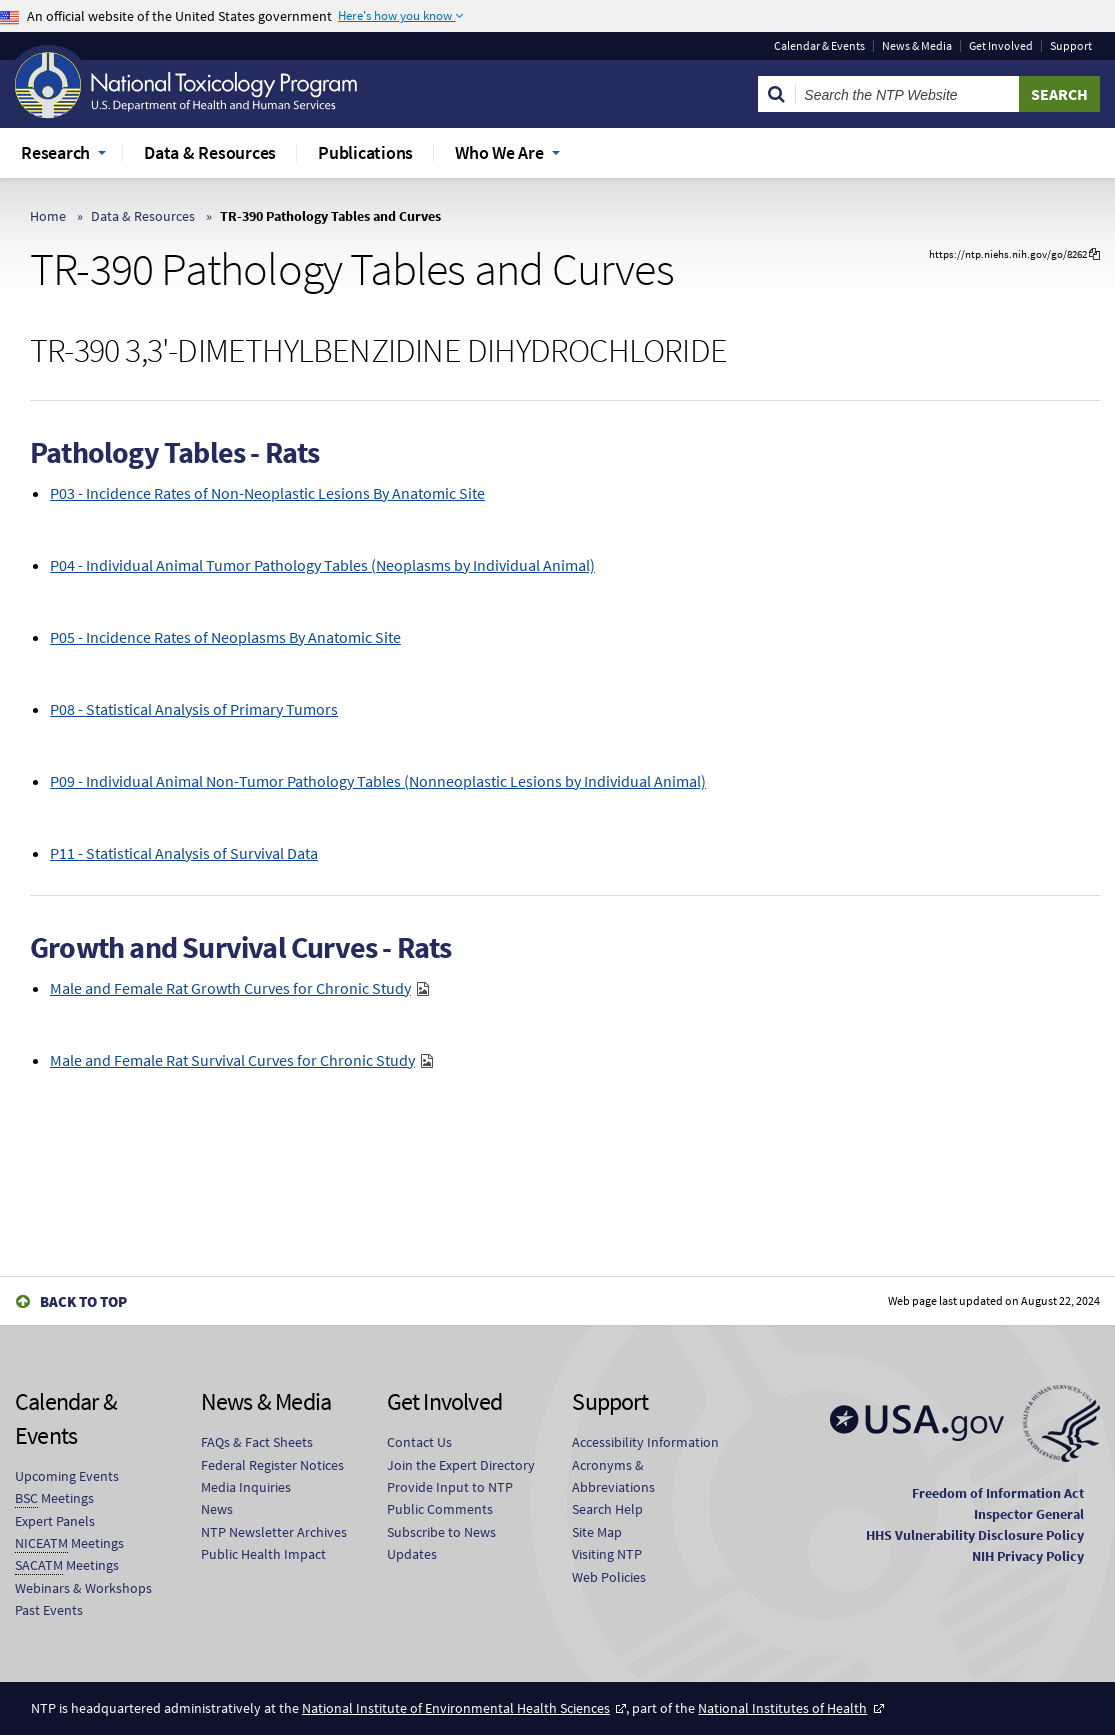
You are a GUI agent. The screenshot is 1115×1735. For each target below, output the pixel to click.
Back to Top (83, 1301)
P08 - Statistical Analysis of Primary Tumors (194, 709)
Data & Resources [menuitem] (210, 152)
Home (48, 216)
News (217, 1509)
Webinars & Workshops (83, 1588)
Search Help (607, 1509)
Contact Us (419, 1442)
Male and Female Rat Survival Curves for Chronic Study (232, 1060)
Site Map (597, 1532)
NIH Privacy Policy (1028, 1556)
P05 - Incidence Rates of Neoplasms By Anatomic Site (225, 637)
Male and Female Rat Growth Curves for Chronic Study (230, 988)
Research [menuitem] (55, 152)
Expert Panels (55, 1521)
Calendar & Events (819, 46)
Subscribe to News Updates (441, 1543)
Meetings (54, 1498)
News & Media (917, 46)
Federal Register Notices (272, 1465)
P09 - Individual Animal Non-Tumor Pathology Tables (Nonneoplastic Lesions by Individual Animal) (378, 781)
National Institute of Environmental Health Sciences (456, 1708)
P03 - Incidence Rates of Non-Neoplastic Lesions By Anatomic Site (267, 493)
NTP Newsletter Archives (274, 1532)
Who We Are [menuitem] (499, 152)
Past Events (49, 1610)
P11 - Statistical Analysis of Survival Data (184, 853)
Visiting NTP (607, 1554)
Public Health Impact (263, 1554)
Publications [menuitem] (365, 152)
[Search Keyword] (907, 94)
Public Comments (440, 1509)
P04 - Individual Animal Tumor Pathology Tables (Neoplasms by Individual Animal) (322, 565)
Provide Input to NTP (450, 1487)
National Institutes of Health (782, 1708)
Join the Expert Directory (461, 1465)
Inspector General (1029, 1514)
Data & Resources (143, 216)
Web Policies (609, 1577)
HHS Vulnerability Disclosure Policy (975, 1535)
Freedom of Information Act (998, 1493)
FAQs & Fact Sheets (257, 1442)
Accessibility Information (645, 1442)
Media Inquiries (246, 1487)
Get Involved (1001, 46)
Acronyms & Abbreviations (613, 1476)
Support (1071, 46)
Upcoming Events (67, 1476)
